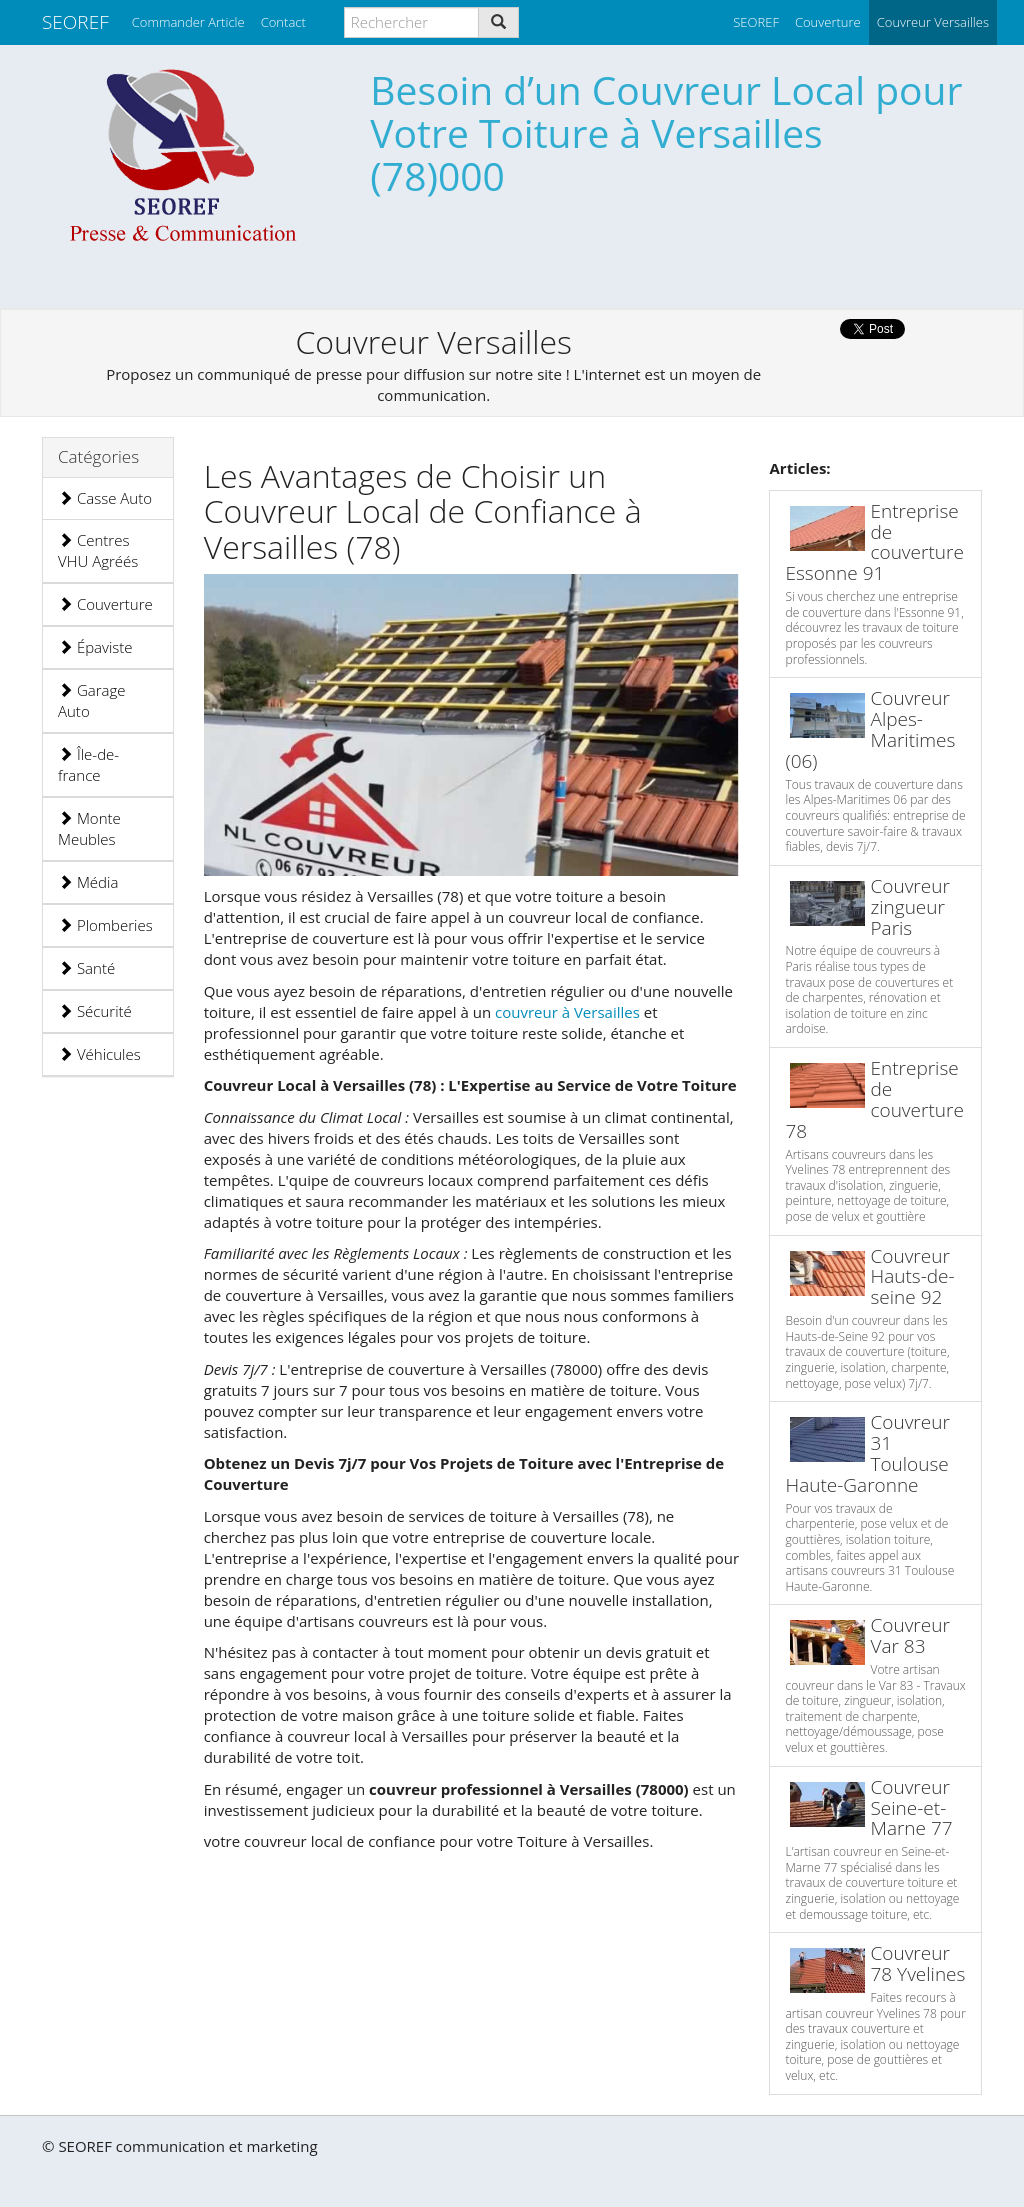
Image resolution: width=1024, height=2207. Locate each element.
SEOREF (75, 22)
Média (88, 882)
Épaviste (95, 647)
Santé (86, 968)
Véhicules (99, 1054)
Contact (283, 22)
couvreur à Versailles (569, 1012)
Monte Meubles (89, 828)
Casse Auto (105, 498)
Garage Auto (92, 700)
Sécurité (95, 1011)
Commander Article (188, 22)
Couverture (105, 604)
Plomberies (105, 925)
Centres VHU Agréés (98, 550)
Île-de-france (88, 764)
